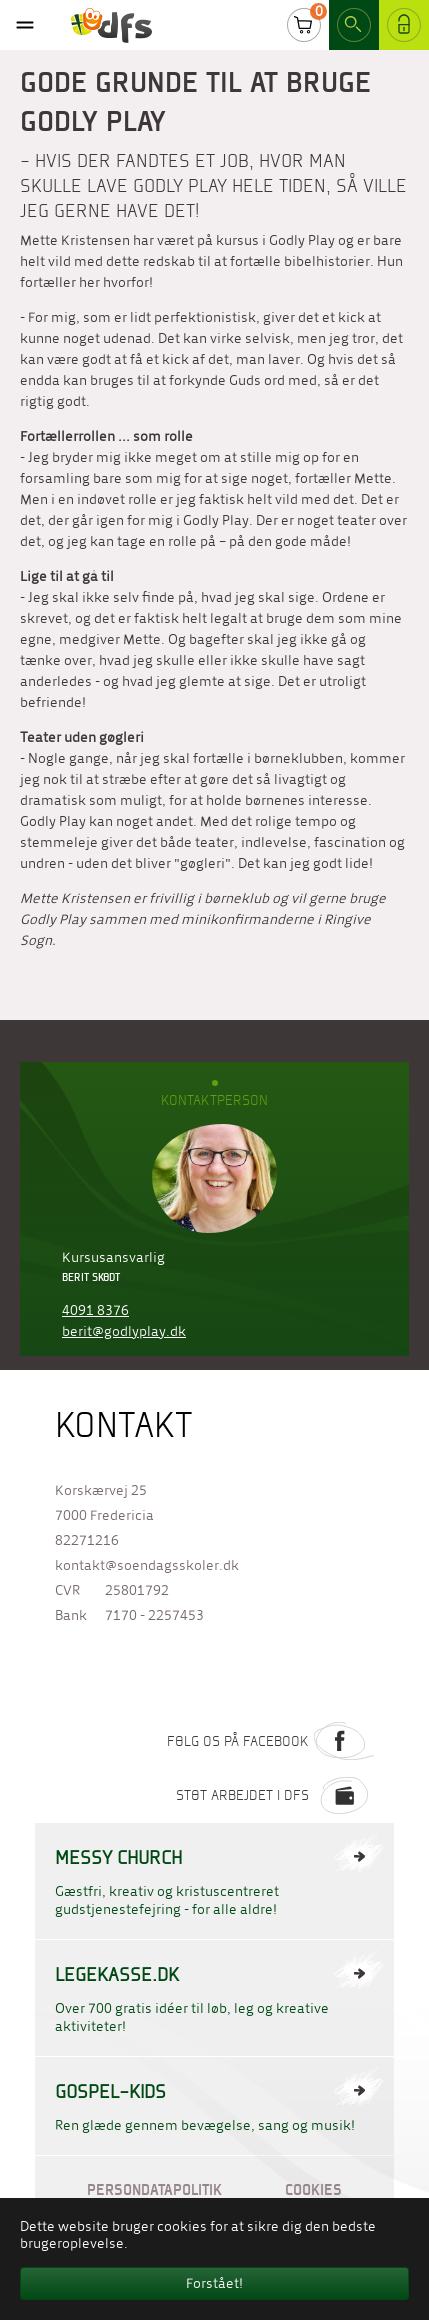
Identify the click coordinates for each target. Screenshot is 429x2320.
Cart (304, 29)
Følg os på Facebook (270, 1741)
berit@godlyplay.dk (124, 1331)
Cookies (313, 2189)
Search (354, 29)
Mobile (25, 25)
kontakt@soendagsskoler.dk (147, 1565)
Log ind (404, 29)
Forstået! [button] (214, 2283)
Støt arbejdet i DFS (275, 1795)
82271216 (87, 1540)
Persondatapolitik (154, 2189)
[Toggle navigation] (25, 25)
